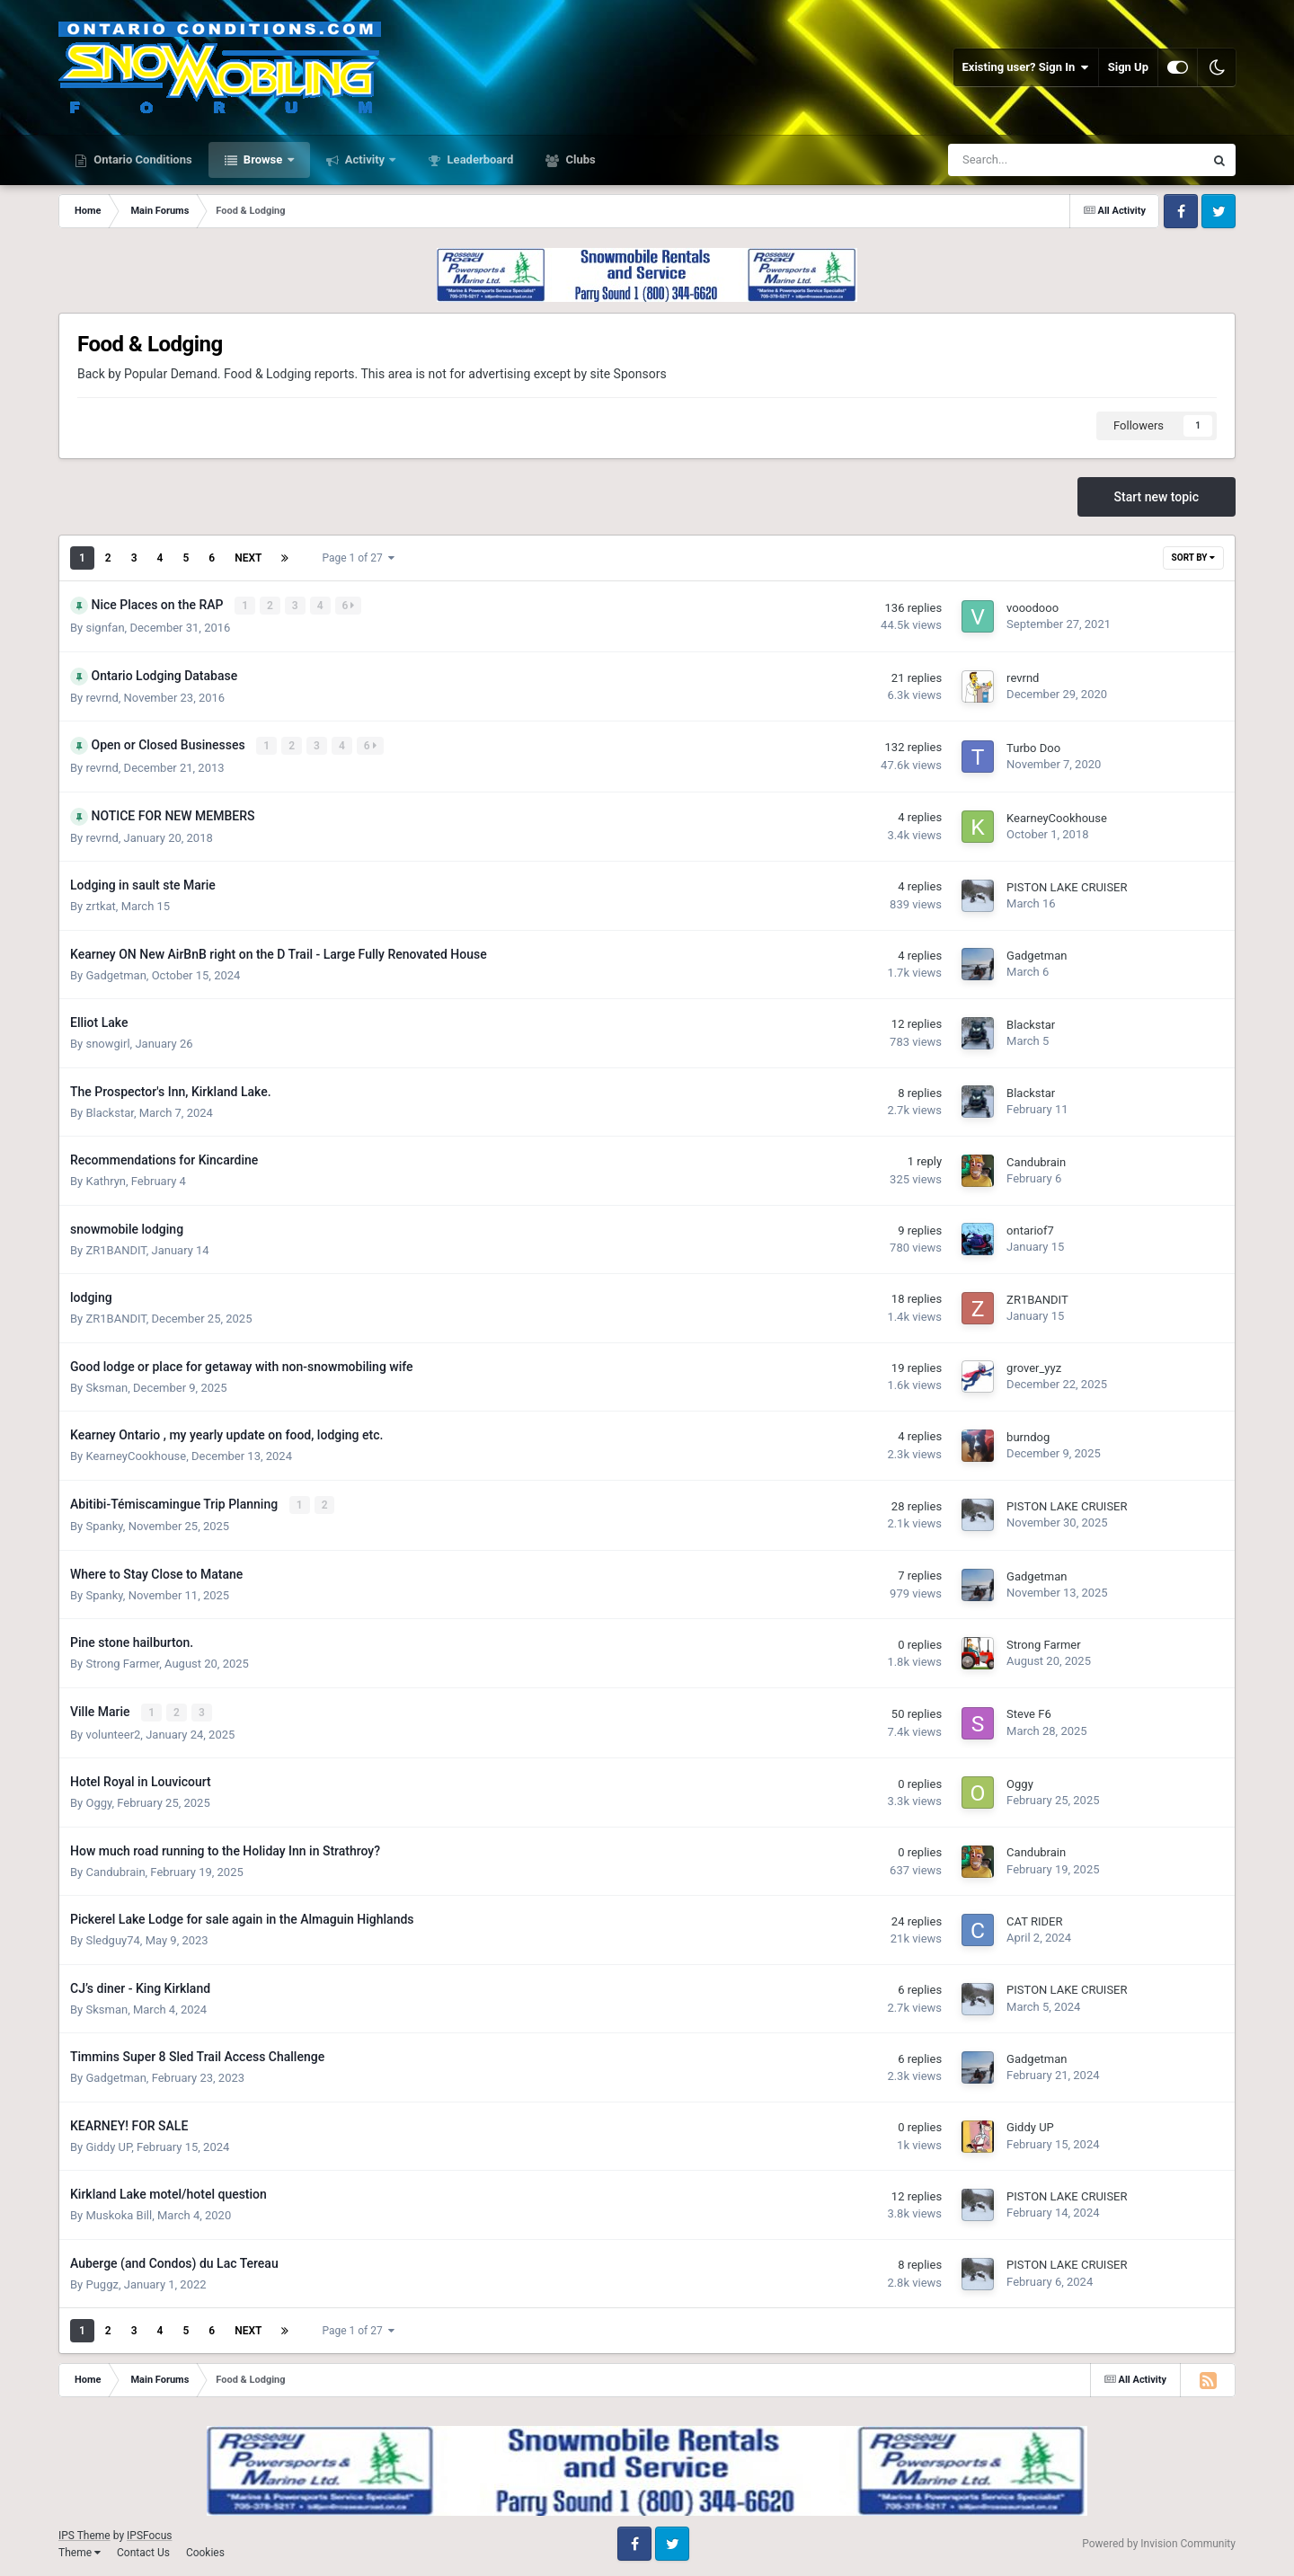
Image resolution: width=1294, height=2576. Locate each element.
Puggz (101, 2281)
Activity (365, 159)
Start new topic (1156, 497)
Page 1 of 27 (358, 558)
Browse (263, 159)
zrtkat (100, 904)
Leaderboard (478, 159)
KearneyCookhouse (1056, 816)
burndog (1028, 1435)
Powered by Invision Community (1159, 2541)
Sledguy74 (112, 1937)
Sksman (106, 1386)
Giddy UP (108, 2143)
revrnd (101, 697)
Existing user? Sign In (1025, 67)
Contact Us (143, 2549)
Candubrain (1036, 1160)
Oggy (98, 1800)
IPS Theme (84, 2533)
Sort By (1193, 557)
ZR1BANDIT (115, 1248)
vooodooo (1032, 608)
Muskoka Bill (118, 2212)
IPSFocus (149, 2533)
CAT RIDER (1034, 1918)
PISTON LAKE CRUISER (1066, 885)
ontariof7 (1030, 1229)
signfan (104, 626)
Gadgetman (115, 973)
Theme (79, 2549)
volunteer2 (112, 1731)
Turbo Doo (1033, 747)
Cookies (205, 2549)
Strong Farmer (122, 1662)
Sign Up (1128, 67)
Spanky (103, 1524)
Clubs (579, 159)
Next (248, 558)
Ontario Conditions (141, 159)
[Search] (1030, 160)
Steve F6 (1028, 1712)
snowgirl (107, 1042)
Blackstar (1030, 1023)
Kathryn (105, 1179)
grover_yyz (1033, 1367)
